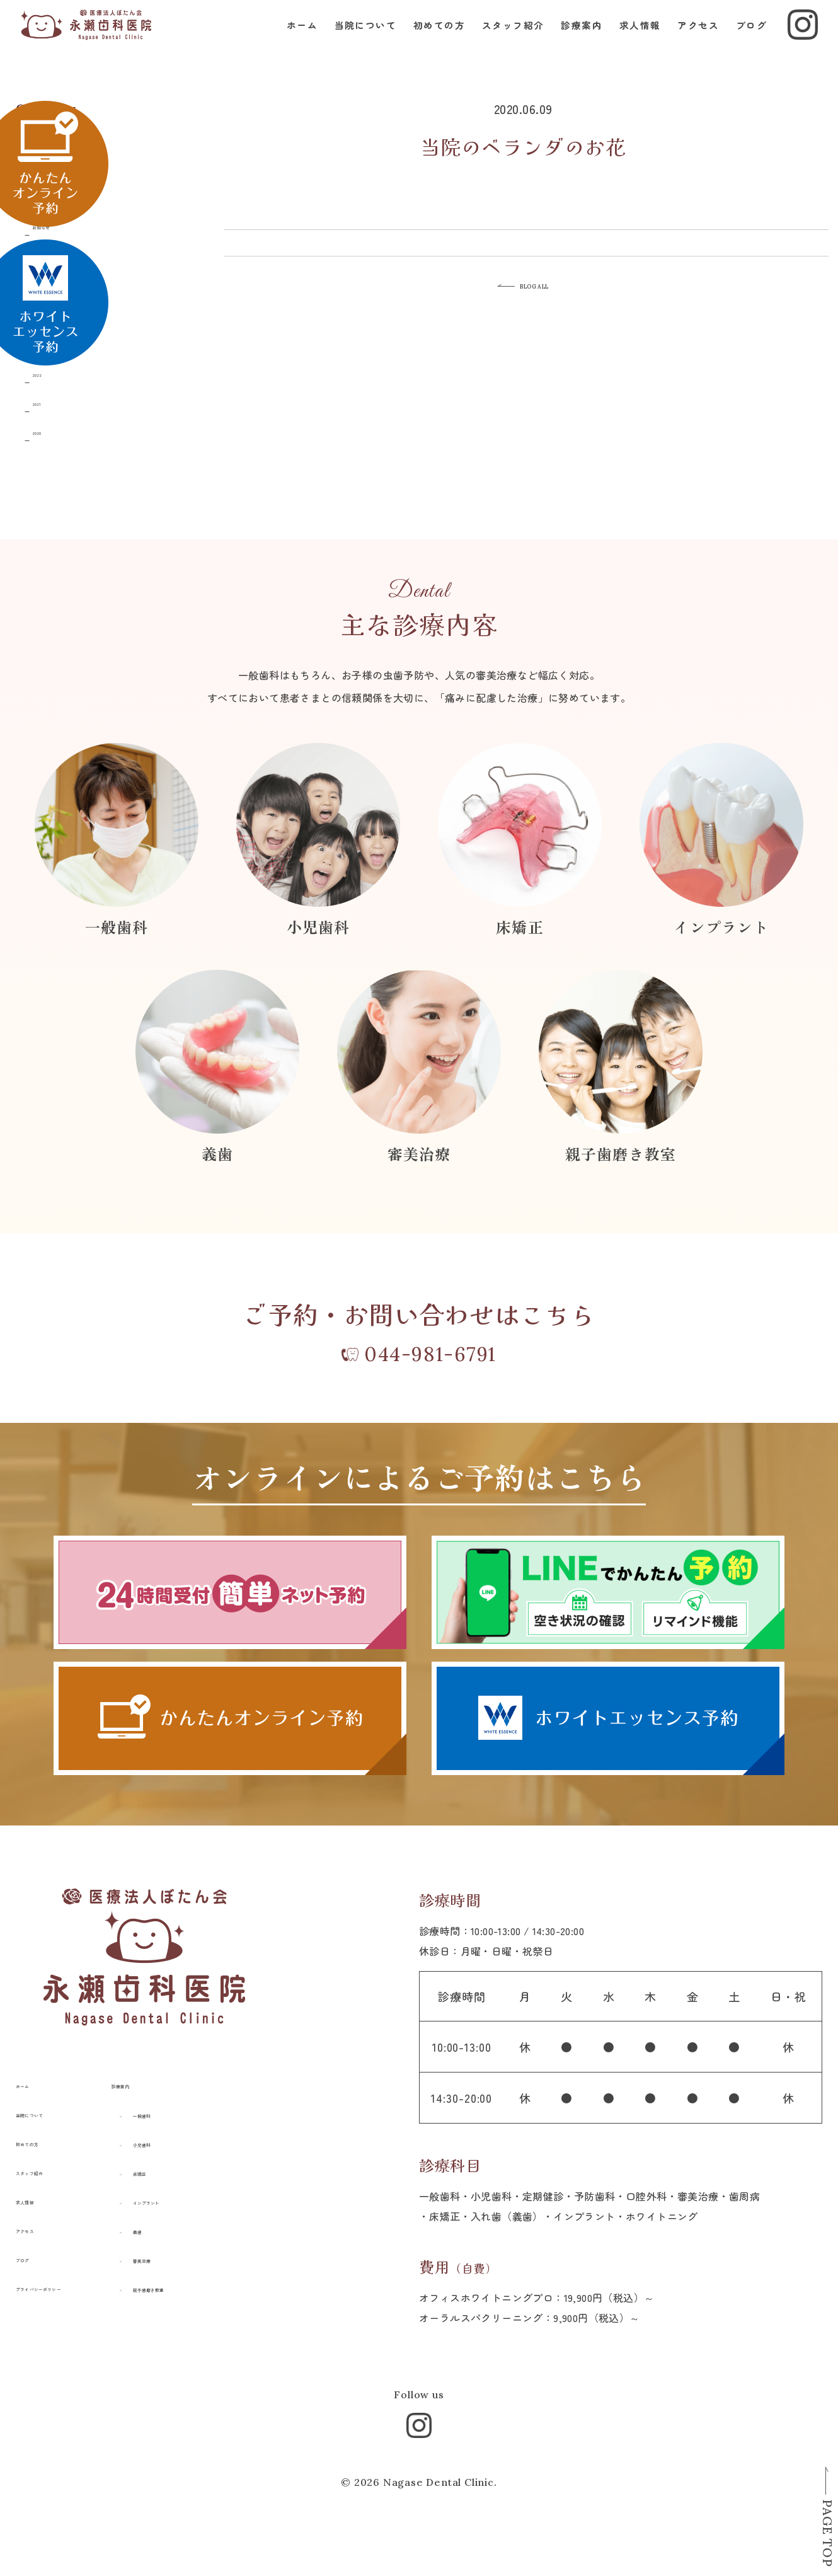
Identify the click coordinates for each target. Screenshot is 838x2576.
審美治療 (206, 2282)
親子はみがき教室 (86, 167)
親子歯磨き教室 (221, 2311)
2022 (56, 372)
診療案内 (571, 38)
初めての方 (429, 38)
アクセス (688, 38)
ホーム (292, 38)
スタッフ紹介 (503, 38)
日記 (55, 196)
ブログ (741, 38)
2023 (56, 343)
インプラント (216, 2224)
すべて (60, 138)
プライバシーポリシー (67, 2310)
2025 (56, 285)
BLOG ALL (550, 290)
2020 (56, 430)
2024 (56, 314)
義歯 (196, 2253)
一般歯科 (206, 2137)
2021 (55, 401)
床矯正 (201, 2195)
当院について (355, 38)
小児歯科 (206, 2166)
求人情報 (630, 38)
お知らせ (66, 225)
